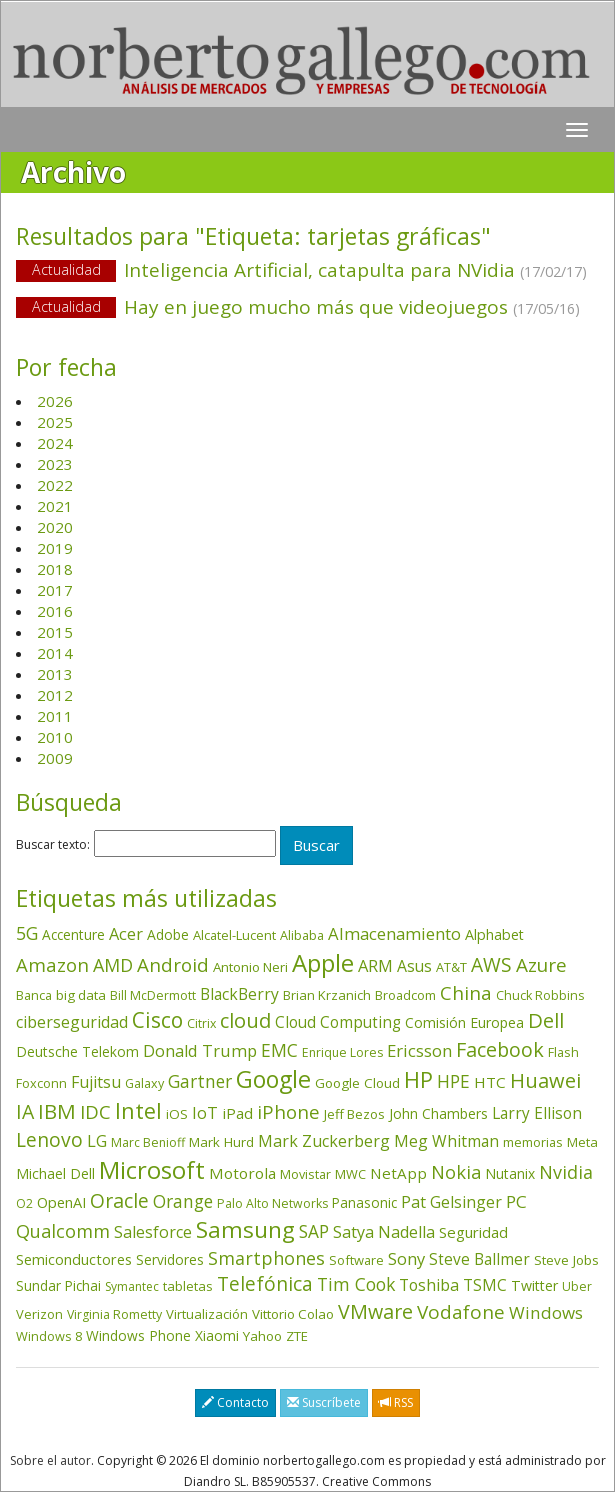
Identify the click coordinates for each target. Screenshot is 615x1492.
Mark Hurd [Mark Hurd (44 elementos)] (221, 1142)
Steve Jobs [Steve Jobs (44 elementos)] (566, 1260)
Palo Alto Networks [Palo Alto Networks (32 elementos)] (272, 1203)
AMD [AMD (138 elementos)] (113, 965)
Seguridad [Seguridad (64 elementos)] (473, 1232)
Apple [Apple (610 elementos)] (323, 962)
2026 (55, 401)
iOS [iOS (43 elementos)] (177, 1114)
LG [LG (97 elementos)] (97, 1140)
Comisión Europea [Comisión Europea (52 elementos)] (464, 1022)
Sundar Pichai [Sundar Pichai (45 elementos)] (58, 1286)
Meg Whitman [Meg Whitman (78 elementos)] (446, 1141)
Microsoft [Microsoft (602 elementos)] (152, 1169)
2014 (55, 653)
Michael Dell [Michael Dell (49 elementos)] (55, 1173)
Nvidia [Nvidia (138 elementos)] (566, 1172)
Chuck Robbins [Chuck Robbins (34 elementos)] (540, 995)
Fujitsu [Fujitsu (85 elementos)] (96, 1082)
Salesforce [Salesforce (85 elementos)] (153, 1232)
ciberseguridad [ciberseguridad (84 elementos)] (72, 1022)
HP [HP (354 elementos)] (418, 1079)
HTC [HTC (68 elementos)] (490, 1082)
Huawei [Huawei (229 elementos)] (545, 1080)
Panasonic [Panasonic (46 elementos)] (364, 1202)
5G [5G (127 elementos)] (27, 933)
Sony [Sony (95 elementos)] (406, 1258)
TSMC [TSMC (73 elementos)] (485, 1285)
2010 (55, 737)
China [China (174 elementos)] (466, 993)
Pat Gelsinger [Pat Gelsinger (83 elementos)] (451, 1202)
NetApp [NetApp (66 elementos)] (398, 1173)
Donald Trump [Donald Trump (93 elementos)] (200, 1050)
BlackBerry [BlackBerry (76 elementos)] (239, 994)
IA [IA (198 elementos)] (25, 1111)
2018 (55, 569)
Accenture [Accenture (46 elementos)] (73, 934)
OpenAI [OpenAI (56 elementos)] (61, 1202)
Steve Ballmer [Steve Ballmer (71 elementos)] (479, 1259)
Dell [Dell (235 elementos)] (546, 1020)
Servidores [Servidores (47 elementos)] (170, 1259)
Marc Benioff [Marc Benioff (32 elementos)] (148, 1142)
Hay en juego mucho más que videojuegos (307, 308)
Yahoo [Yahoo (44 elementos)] (262, 1336)
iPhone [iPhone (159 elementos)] (288, 1111)
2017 (55, 590)
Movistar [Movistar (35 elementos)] (305, 1174)
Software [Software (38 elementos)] (356, 1260)
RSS (396, 1402)
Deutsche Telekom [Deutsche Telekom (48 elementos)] (77, 1051)
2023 (55, 464)
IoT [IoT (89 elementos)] (205, 1113)
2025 (55, 422)
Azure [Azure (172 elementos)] (541, 965)
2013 (55, 674)
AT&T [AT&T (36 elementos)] (451, 967)
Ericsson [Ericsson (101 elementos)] (419, 1050)
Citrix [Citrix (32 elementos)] (201, 1023)
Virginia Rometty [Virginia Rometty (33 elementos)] (114, 1314)
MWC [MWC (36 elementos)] (350, 1174)
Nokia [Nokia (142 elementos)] (456, 1172)
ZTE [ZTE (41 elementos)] (297, 1336)
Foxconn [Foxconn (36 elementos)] (41, 1083)
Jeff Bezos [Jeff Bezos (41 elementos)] (354, 1114)
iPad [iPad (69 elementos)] (237, 1113)
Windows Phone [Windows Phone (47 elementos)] (138, 1335)
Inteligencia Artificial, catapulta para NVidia (307, 271)
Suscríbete (324, 1402)
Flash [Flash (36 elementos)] (563, 1052)
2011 (55, 716)
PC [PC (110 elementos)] (516, 1201)
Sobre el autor (50, 1460)
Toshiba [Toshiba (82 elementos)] (429, 1285)
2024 (55, 443)
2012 (55, 695)
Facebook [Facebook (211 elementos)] (500, 1049)
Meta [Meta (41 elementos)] (582, 1142)
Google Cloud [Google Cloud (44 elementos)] (357, 1083)
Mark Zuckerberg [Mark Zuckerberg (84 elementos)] (324, 1141)
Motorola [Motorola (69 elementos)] (242, 1173)
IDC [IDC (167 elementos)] (95, 1112)
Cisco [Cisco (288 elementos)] (157, 1020)
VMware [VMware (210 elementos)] (375, 1311)
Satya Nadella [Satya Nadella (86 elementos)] (384, 1232)
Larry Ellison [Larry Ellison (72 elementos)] (537, 1113)
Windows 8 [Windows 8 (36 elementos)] (49, 1336)
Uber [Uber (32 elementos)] (577, 1286)
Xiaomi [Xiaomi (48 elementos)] (217, 1335)
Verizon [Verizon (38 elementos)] (39, 1314)
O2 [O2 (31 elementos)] (24, 1203)
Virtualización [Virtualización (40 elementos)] (207, 1314)
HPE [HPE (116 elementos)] (453, 1081)
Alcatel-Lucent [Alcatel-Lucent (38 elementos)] (234, 935)
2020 (55, 527)
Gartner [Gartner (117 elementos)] (200, 1081)
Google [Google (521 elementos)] (273, 1079)
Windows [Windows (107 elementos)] (546, 1312)
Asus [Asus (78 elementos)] (414, 966)
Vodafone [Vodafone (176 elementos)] (461, 1312)
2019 (55, 548)
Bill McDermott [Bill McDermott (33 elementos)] (153, 995)
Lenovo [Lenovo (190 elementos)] (49, 1139)
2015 (55, 632)
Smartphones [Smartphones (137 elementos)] (266, 1258)
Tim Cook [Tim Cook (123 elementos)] (356, 1284)
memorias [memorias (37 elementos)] (533, 1142)
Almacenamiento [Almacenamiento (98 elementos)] (394, 933)
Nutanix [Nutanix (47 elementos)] (510, 1173)
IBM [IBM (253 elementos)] (57, 1111)
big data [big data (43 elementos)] (81, 995)
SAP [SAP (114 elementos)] (314, 1231)
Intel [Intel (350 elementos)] (138, 1110)
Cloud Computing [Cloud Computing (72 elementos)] (338, 1022)
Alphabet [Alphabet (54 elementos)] (494, 934)
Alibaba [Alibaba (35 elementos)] (302, 935)
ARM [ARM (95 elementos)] (375, 965)
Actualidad (66, 269)
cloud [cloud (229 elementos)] (245, 1020)
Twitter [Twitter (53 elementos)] (534, 1285)
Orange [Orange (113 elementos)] (183, 1201)
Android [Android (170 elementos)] (173, 965)
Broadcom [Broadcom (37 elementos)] (405, 995)
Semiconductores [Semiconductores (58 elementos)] (74, 1259)
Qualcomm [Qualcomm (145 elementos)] (63, 1231)
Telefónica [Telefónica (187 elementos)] (265, 1283)
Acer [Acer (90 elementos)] (126, 934)
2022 (55, 485)
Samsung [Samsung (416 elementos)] (245, 1229)
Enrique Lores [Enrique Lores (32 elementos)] (342, 1052)
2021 (55, 506)
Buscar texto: (53, 845)
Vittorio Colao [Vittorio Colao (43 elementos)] (293, 1314)
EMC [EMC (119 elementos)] (279, 1050)
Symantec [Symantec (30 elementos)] (132, 1286)
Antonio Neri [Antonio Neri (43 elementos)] (250, 967)
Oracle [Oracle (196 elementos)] (119, 1200)
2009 (55, 758)
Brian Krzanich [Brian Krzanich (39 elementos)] (327, 995)
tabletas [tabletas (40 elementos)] (188, 1286)
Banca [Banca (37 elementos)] (34, 995)
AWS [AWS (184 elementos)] (491, 964)
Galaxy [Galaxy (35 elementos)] (144, 1083)
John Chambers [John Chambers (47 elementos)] (438, 1113)
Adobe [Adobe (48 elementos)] (168, 934)
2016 (55, 611)
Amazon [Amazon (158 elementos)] (52, 964)
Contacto (235, 1402)
